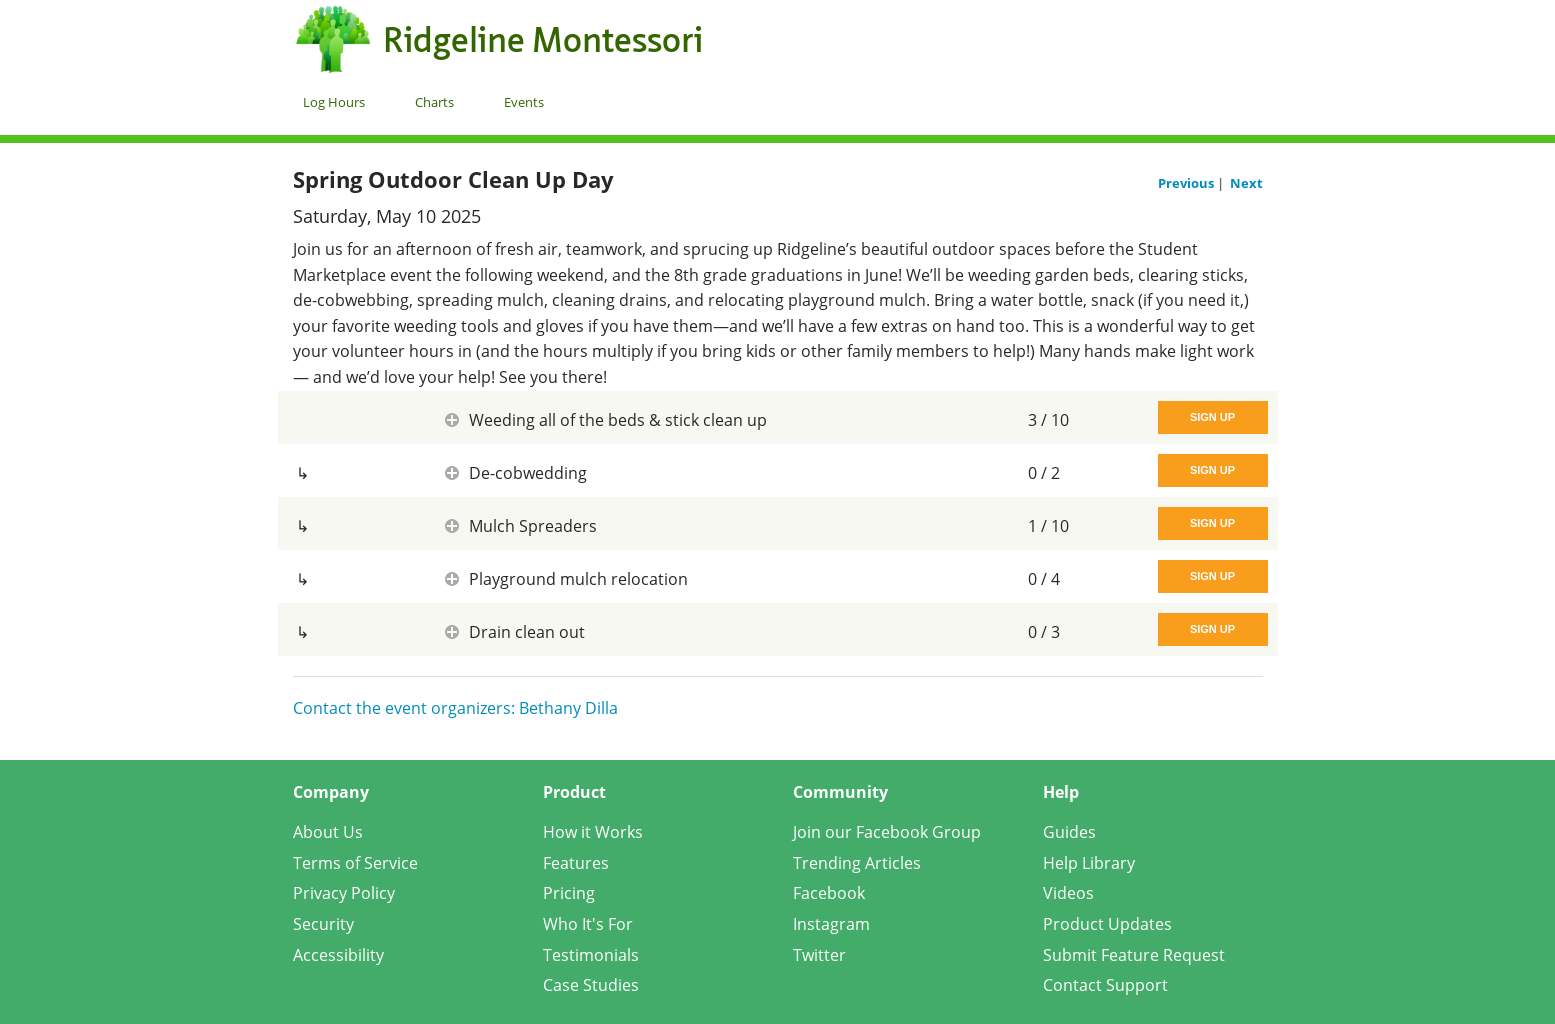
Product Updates (1107, 924)
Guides (1069, 832)
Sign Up (1212, 417)
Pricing (569, 893)
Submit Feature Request (1134, 955)
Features (576, 863)
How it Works (593, 832)
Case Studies (591, 985)
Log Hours (334, 102)
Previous (1187, 183)
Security (323, 924)
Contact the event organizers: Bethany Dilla (455, 708)
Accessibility (338, 955)
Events (524, 102)
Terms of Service (355, 863)
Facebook (829, 893)
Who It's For (588, 924)
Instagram (831, 924)
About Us (328, 832)
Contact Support (1105, 985)
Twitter (819, 955)
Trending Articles (857, 863)
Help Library (1089, 863)
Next (1246, 183)
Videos (1068, 893)
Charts (434, 102)
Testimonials (591, 955)
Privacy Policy (344, 893)
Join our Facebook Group (887, 832)
